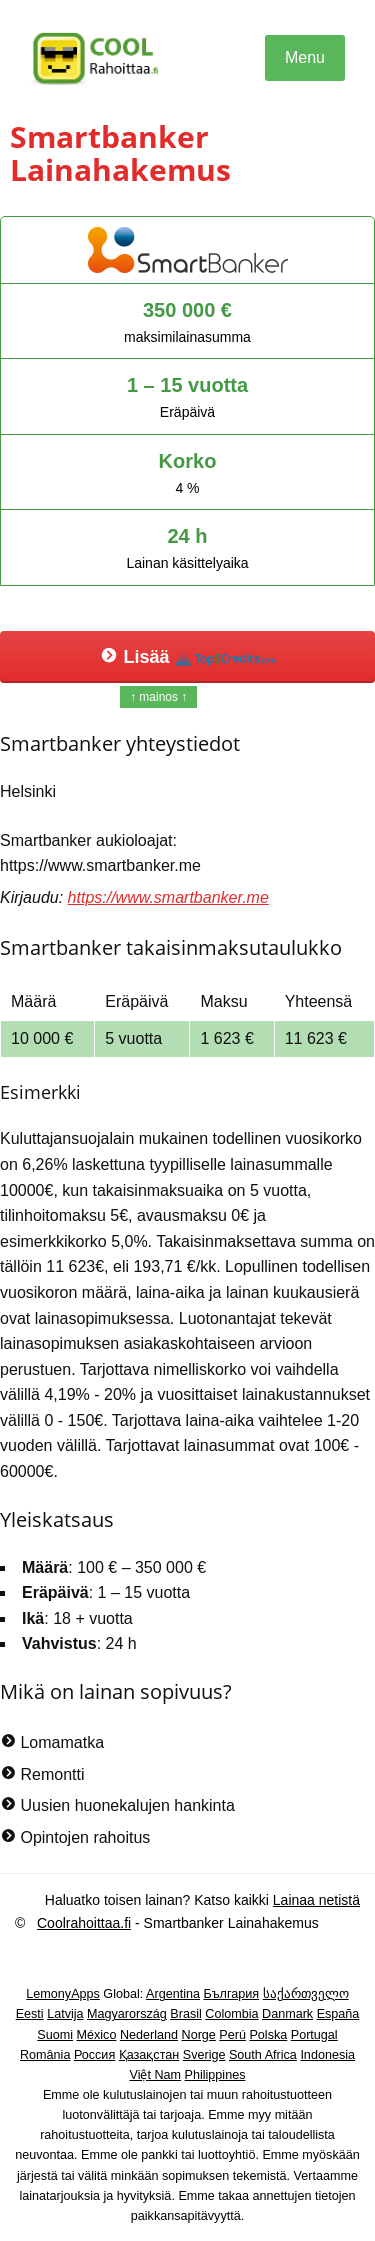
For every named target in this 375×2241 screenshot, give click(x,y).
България (231, 1994)
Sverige (204, 2055)
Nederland (149, 2035)
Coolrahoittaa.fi (84, 1923)
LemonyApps (63, 1994)
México (97, 2035)
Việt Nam (156, 2075)
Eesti (30, 2014)
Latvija (65, 2014)
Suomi (55, 2035)
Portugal (314, 2035)
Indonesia (327, 2055)
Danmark (287, 2014)
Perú (232, 2035)
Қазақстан (149, 2055)
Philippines (215, 2075)
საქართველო (306, 1994)
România (45, 2055)
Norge (199, 2035)
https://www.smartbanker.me (168, 897)
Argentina (173, 1994)
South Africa (263, 2055)
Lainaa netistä (316, 1900)
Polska (268, 2035)
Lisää (187, 657)
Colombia (231, 2014)
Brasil (186, 2014)
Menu (305, 57)
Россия (94, 2055)
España (338, 2014)
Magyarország (127, 2014)
